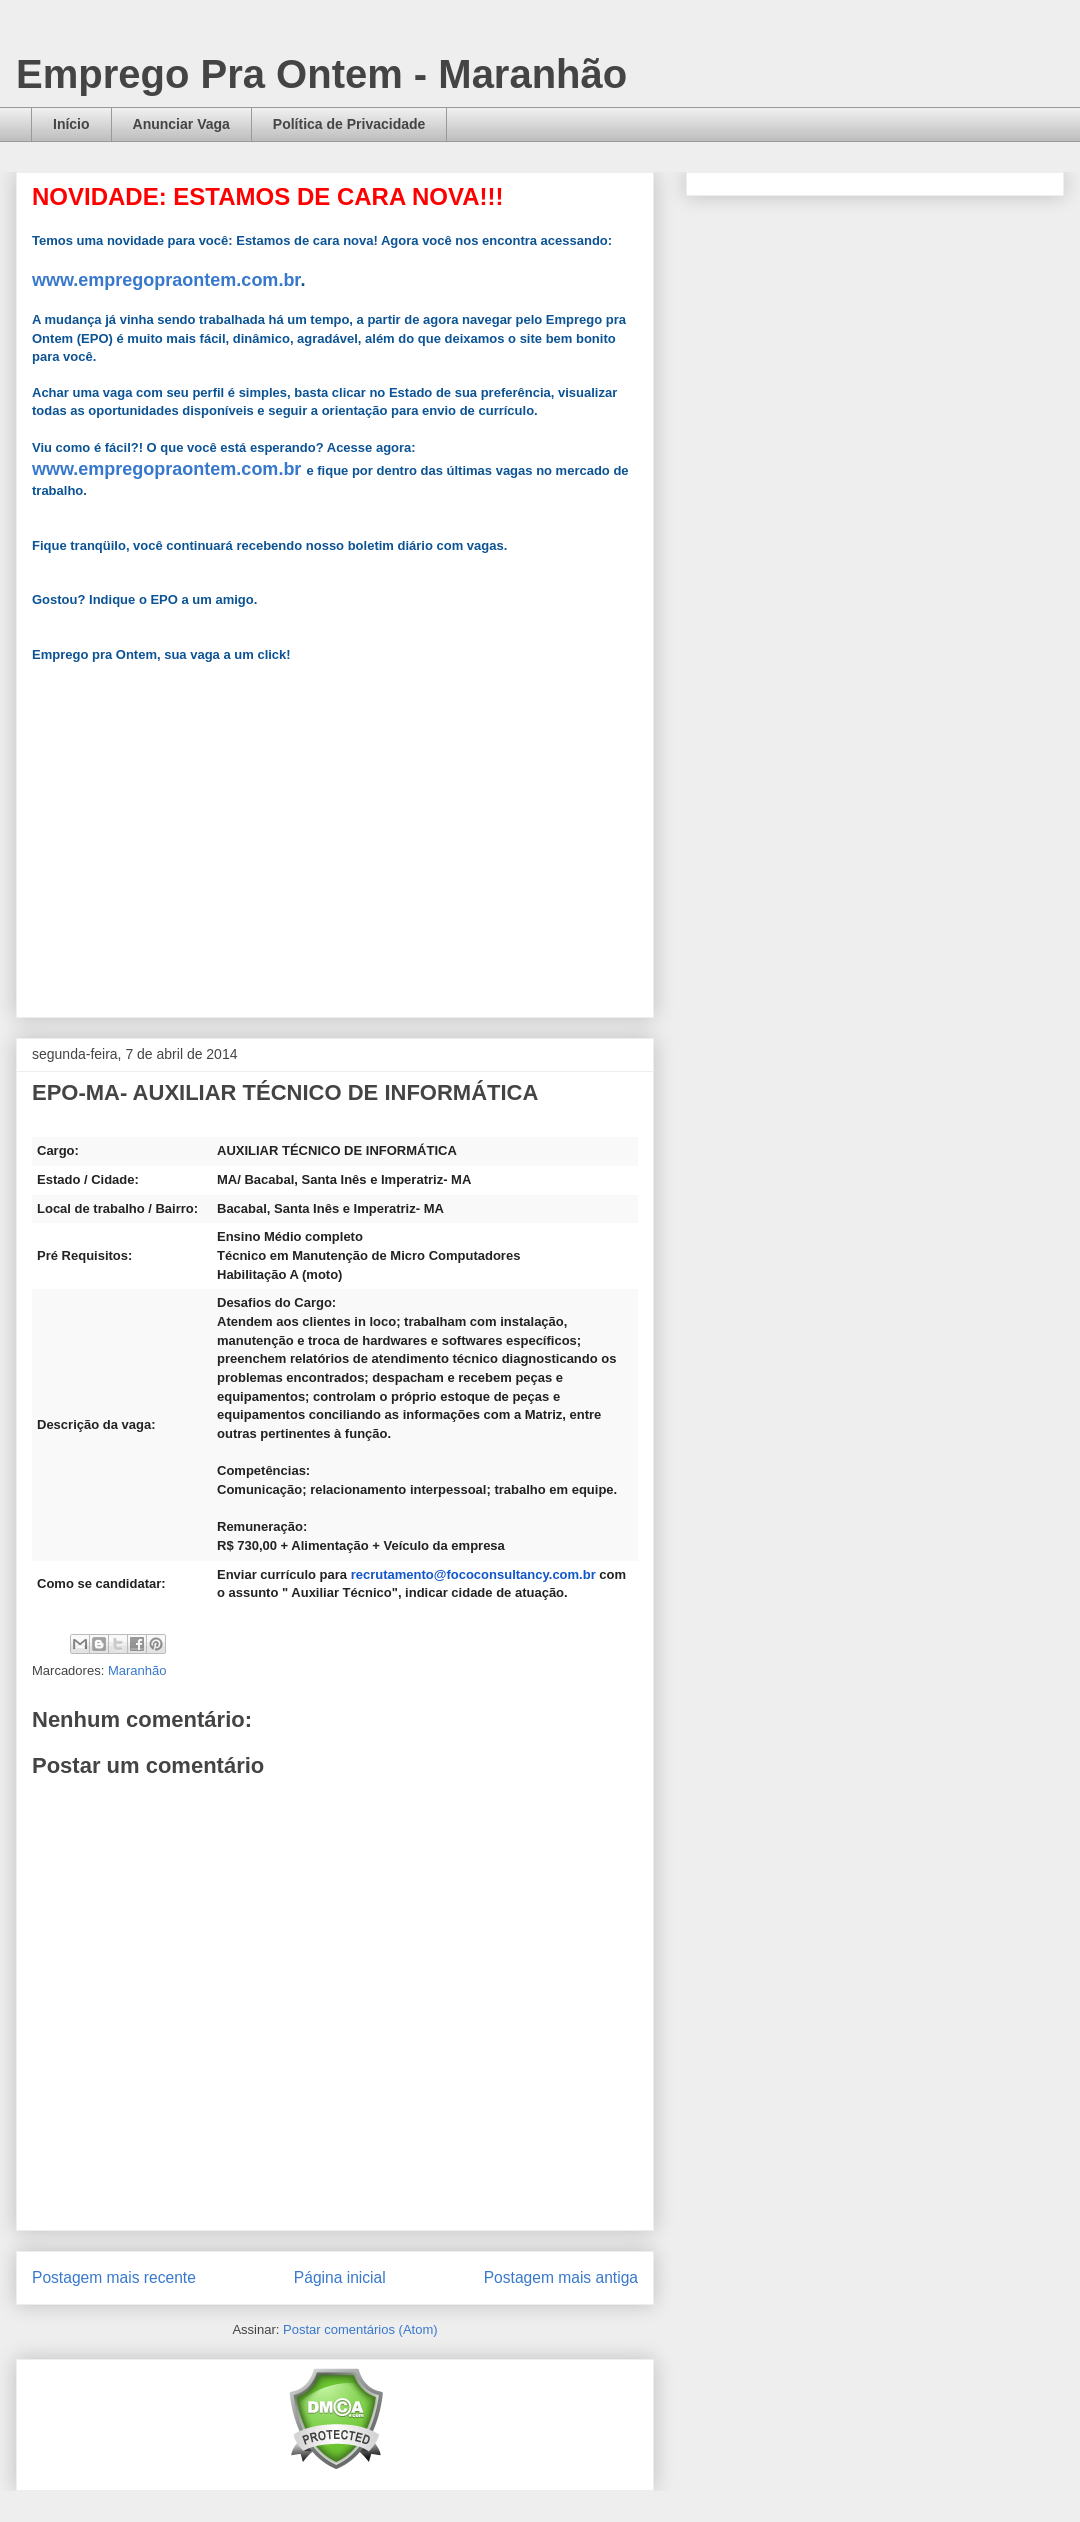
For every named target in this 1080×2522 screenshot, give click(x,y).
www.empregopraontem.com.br (166, 280)
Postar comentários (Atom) (360, 2329)
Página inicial (340, 2277)
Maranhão (137, 1670)
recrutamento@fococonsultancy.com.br (473, 1574)
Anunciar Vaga (181, 124)
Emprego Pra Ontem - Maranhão (321, 74)
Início (71, 124)
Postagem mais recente (114, 2277)
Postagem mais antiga (561, 2277)
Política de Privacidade (349, 124)
